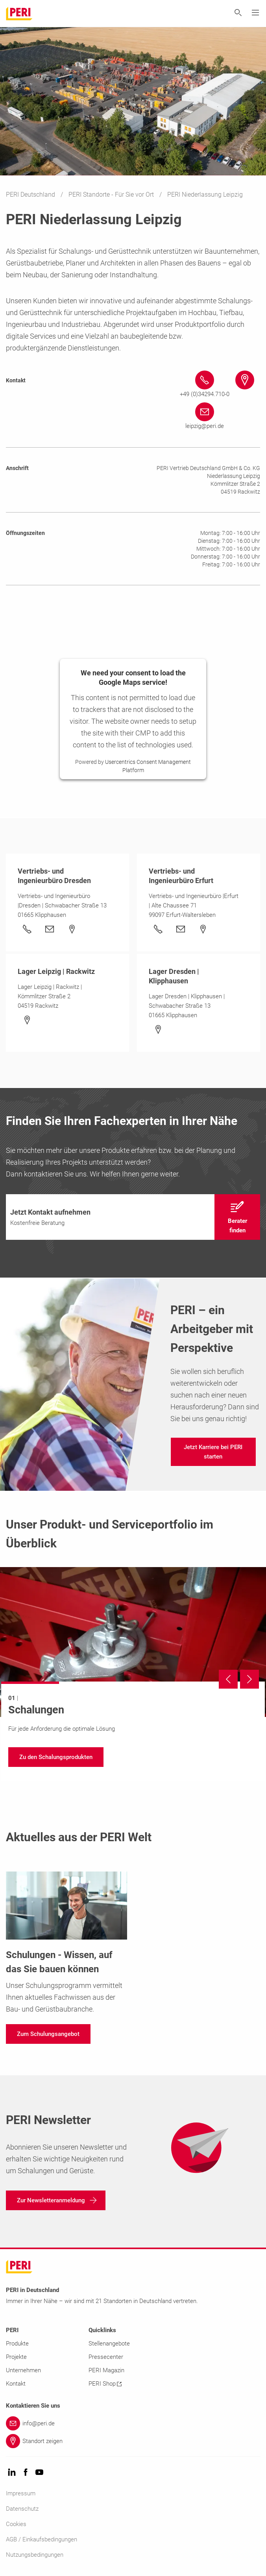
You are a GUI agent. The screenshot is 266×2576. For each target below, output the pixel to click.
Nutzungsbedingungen (34, 2554)
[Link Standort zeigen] (133, 2441)
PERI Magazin (106, 2370)
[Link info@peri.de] (133, 2423)
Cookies (16, 2524)
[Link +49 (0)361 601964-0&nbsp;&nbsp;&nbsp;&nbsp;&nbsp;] (158, 929)
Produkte (17, 2343)
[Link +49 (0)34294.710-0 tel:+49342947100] (204, 385)
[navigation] (133, 1217)
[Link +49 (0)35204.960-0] (27, 929)
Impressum (20, 2493)
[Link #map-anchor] (244, 380)
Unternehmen (23, 2370)
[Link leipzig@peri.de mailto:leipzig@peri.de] (204, 416)
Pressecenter (106, 2356)
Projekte (16, 2356)
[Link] (49, 929)
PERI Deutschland (31, 194)
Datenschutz (22, 2508)
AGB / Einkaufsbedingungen (41, 2539)
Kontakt (16, 2383)
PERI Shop (105, 2383)
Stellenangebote (109, 2343)
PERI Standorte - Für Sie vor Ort (111, 194)
